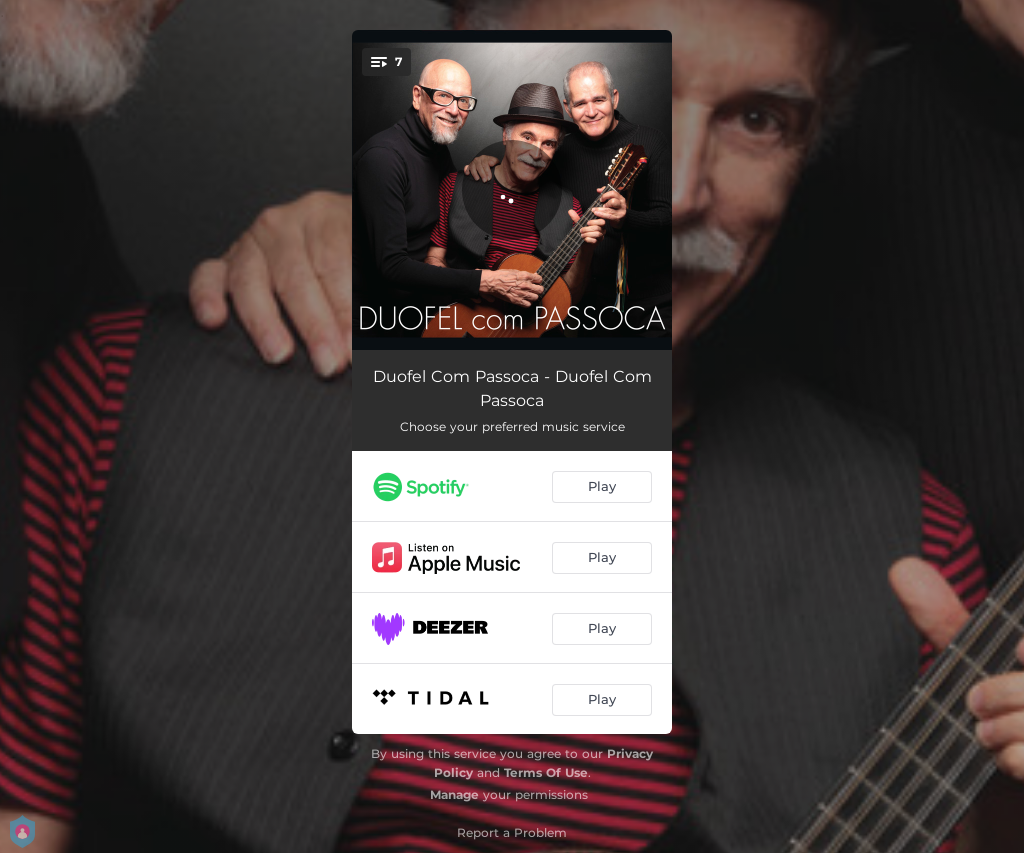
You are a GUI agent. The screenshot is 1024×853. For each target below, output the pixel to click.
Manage (454, 794)
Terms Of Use (546, 772)
